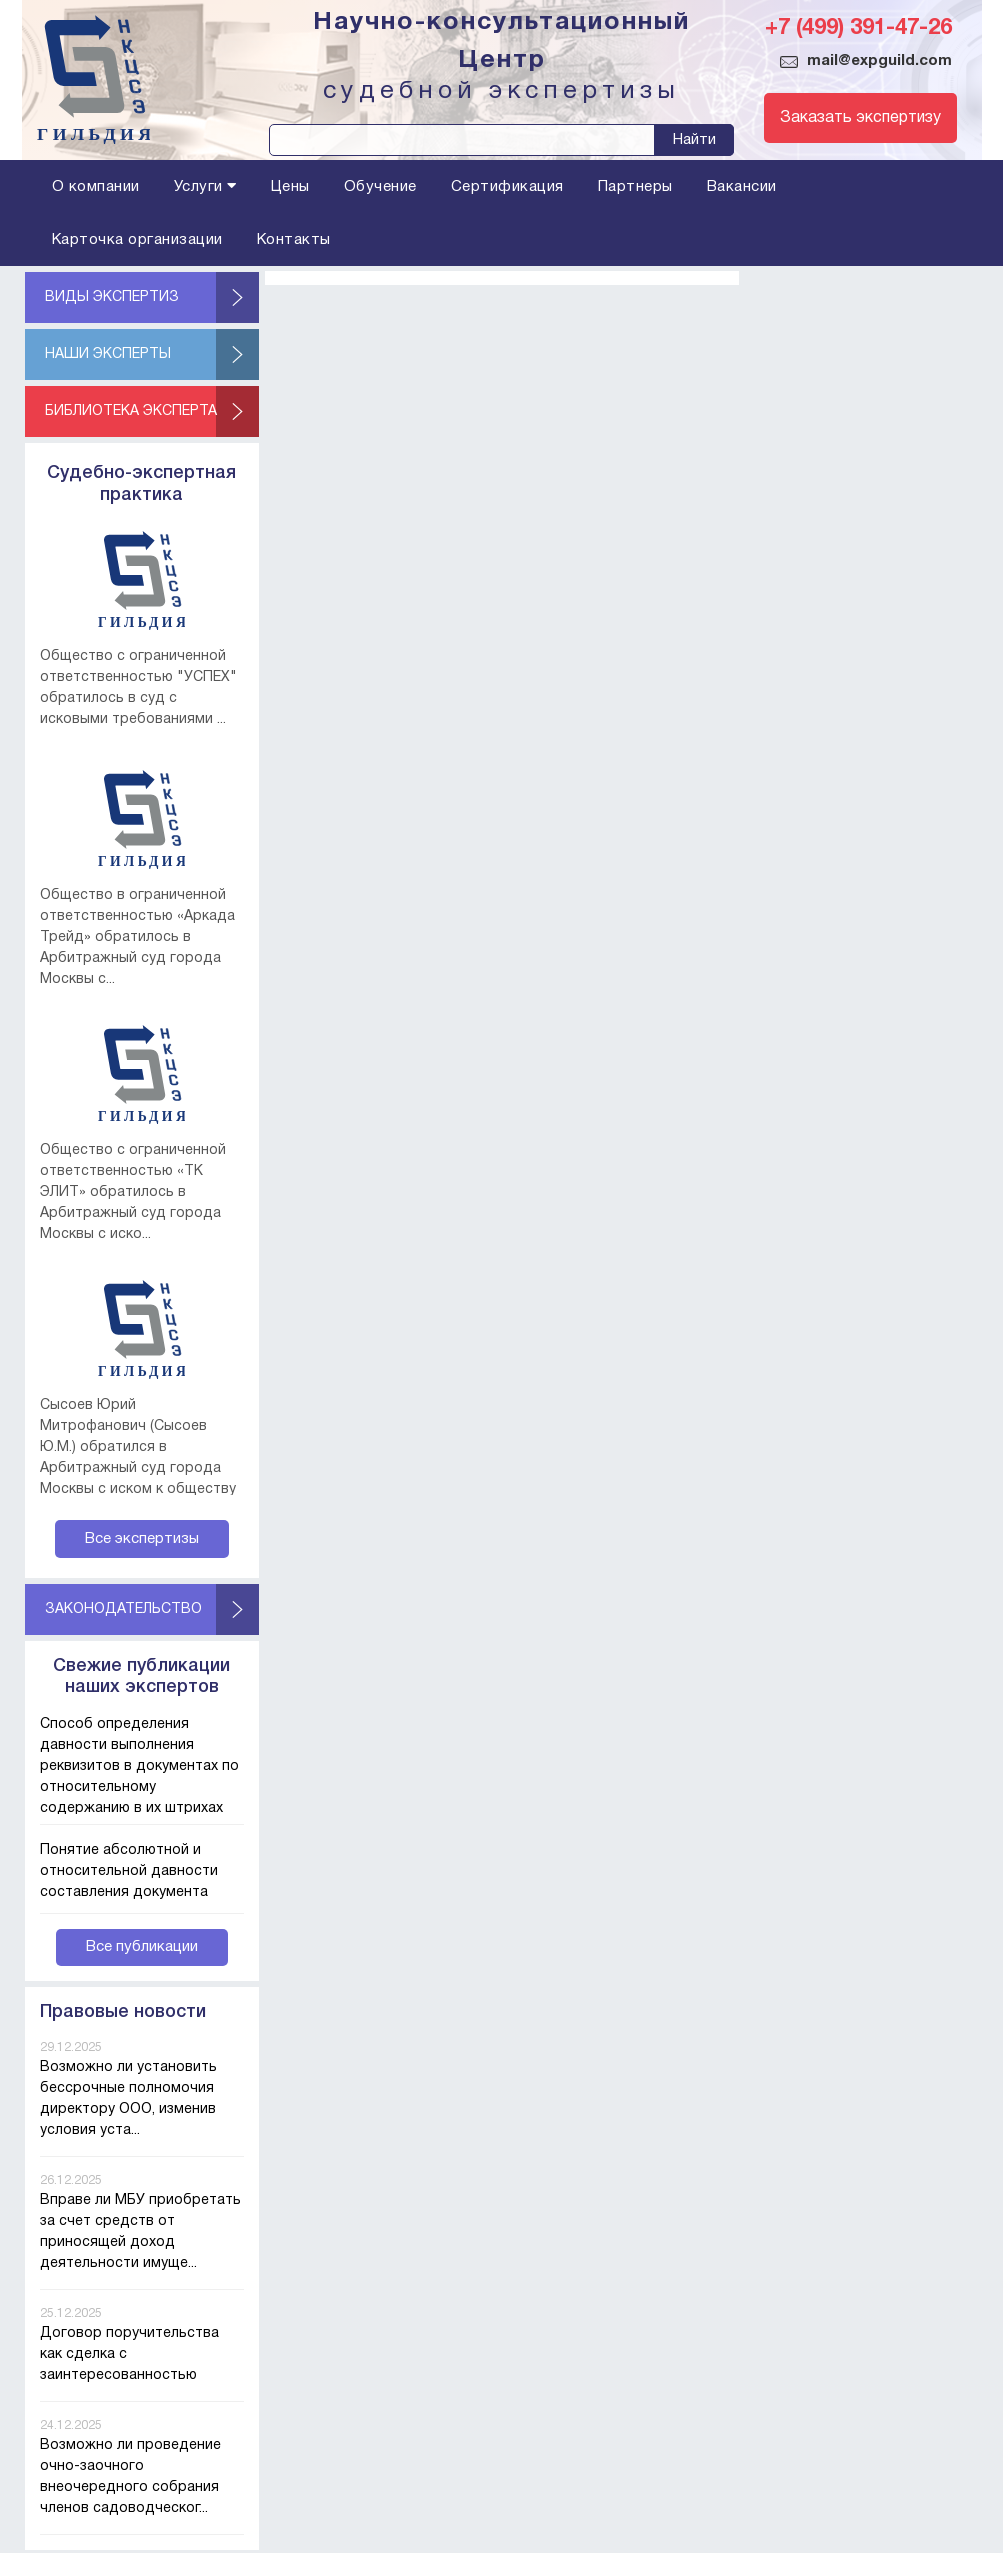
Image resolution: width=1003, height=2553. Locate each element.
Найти (694, 140)
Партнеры (635, 187)
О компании (96, 187)
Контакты (294, 240)
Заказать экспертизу (860, 118)
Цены (290, 187)
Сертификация (507, 187)
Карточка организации (137, 240)
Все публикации (142, 1947)
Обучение (380, 187)
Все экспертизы (142, 1539)
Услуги (205, 186)
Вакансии (742, 187)
